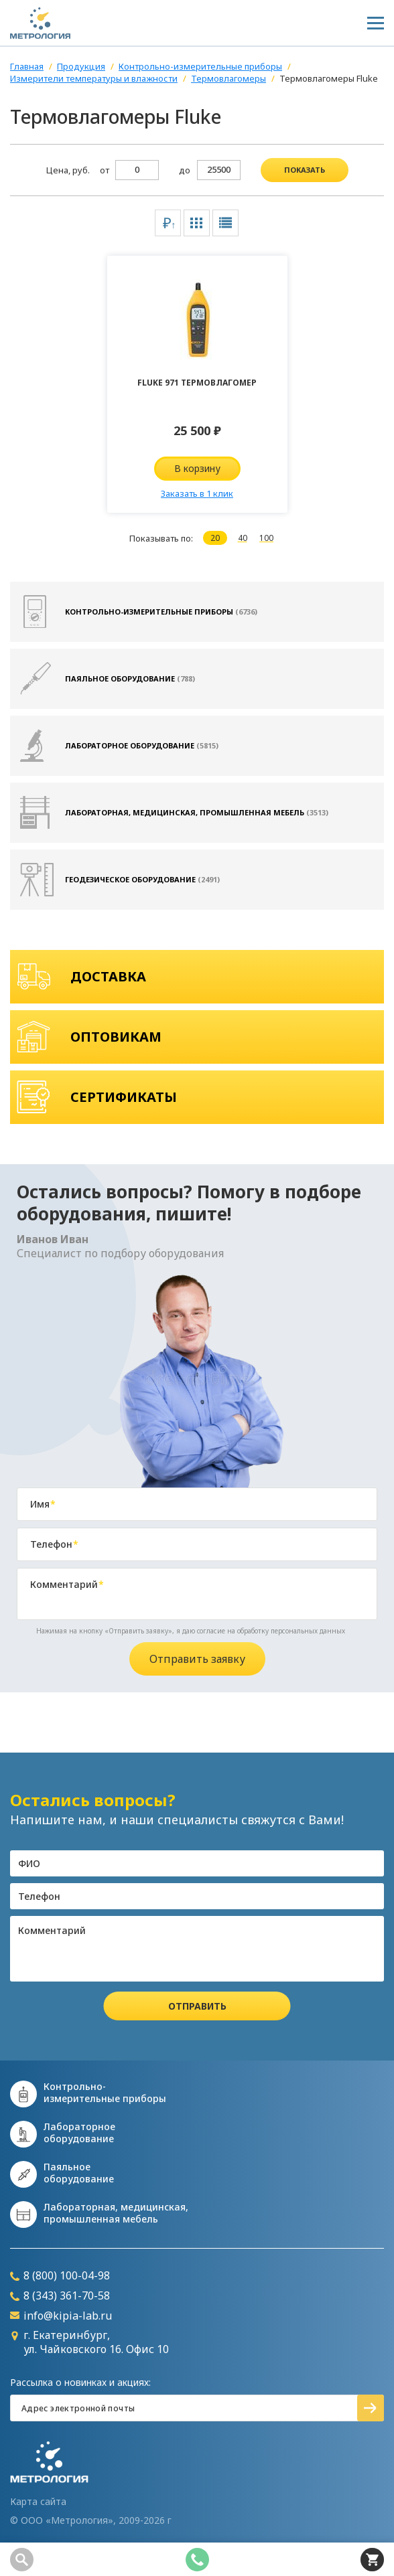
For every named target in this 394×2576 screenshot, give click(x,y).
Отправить (197, 2006)
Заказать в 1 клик (197, 493)
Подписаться (370, 2408)
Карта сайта (38, 2502)
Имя (43, 1504)
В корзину (197, 468)
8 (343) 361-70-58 (60, 2296)
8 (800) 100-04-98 (60, 2276)
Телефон (54, 1544)
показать (304, 170)
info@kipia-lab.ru (61, 2316)
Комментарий (67, 1585)
